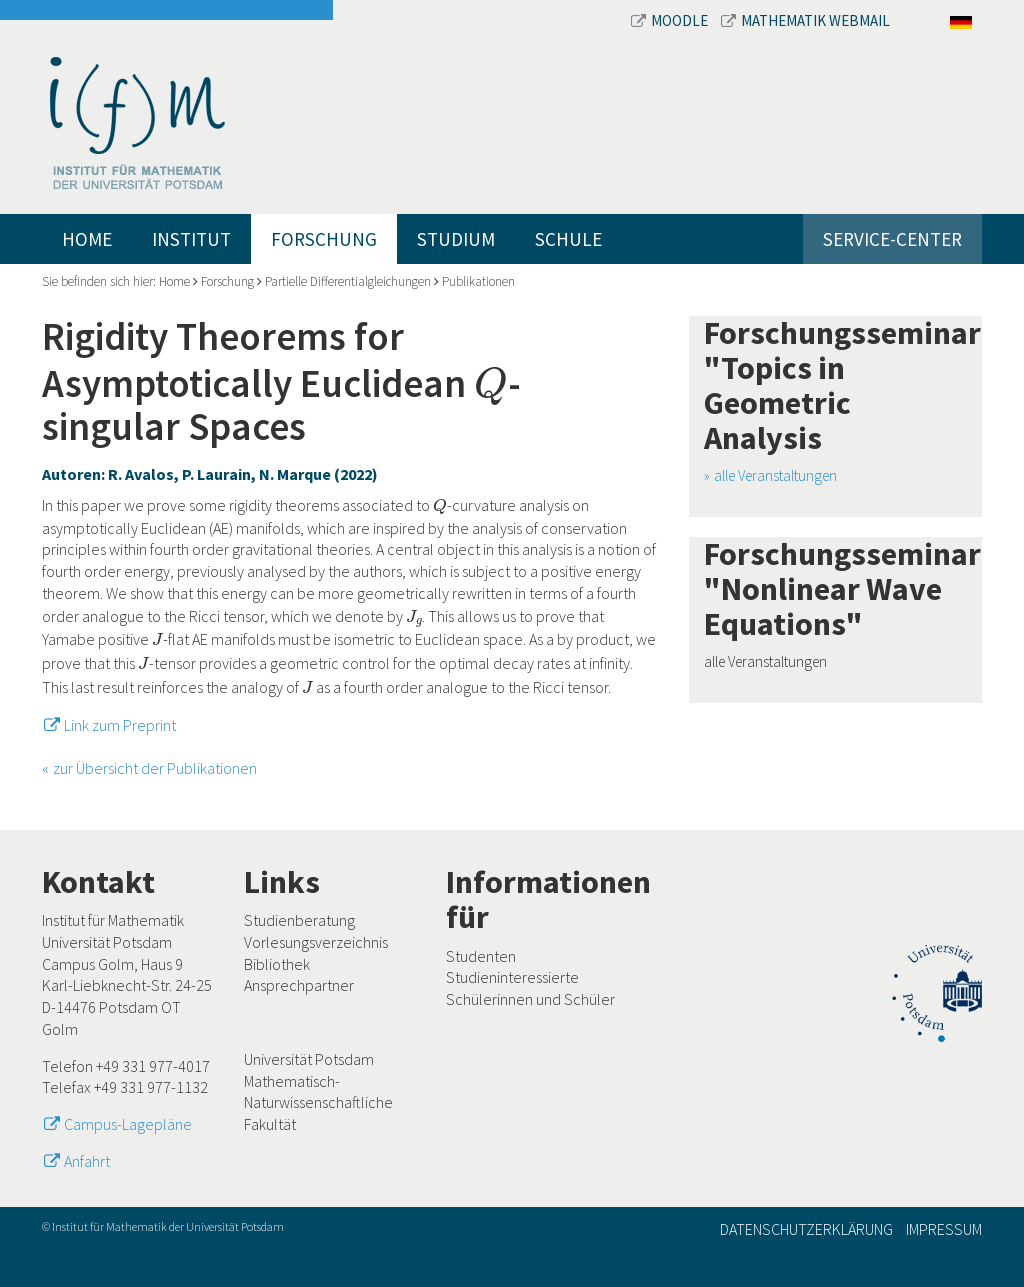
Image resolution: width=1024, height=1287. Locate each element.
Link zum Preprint (120, 725)
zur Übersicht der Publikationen (155, 768)
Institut (191, 239)
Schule (568, 239)
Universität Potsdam (309, 1059)
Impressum (944, 1229)
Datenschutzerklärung (806, 1229)
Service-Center (892, 239)
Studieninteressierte (512, 977)
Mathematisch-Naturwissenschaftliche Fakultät (318, 1102)
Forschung (324, 239)
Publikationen (478, 281)
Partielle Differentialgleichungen (348, 281)
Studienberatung (299, 920)
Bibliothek (277, 964)
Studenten (481, 956)
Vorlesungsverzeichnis (316, 942)
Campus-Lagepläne (128, 1124)
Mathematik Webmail (805, 20)
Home (87, 239)
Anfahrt (87, 1161)
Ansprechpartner (299, 985)
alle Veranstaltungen (775, 475)
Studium (456, 239)
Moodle (671, 20)
